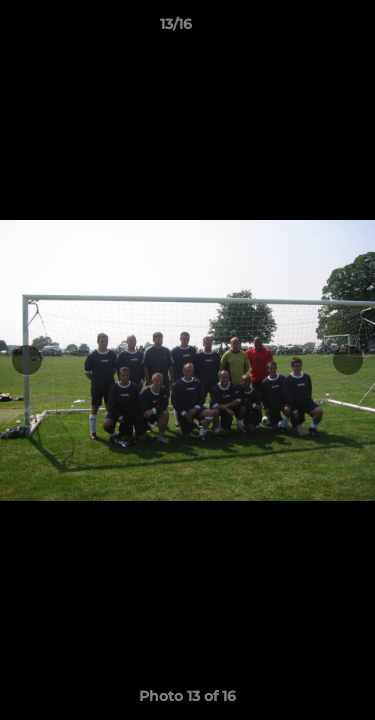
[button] (303, 29)
